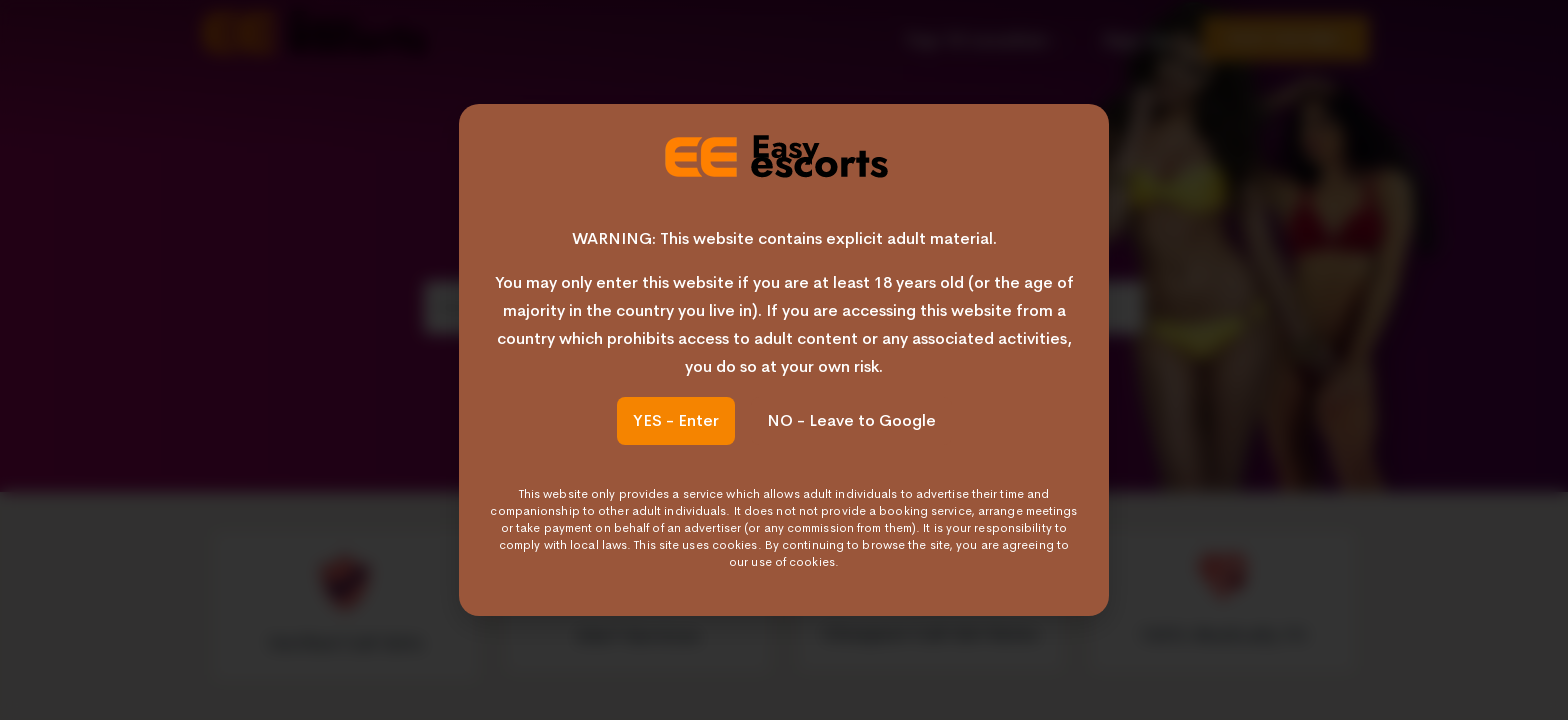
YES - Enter (676, 420)
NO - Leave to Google (851, 420)
